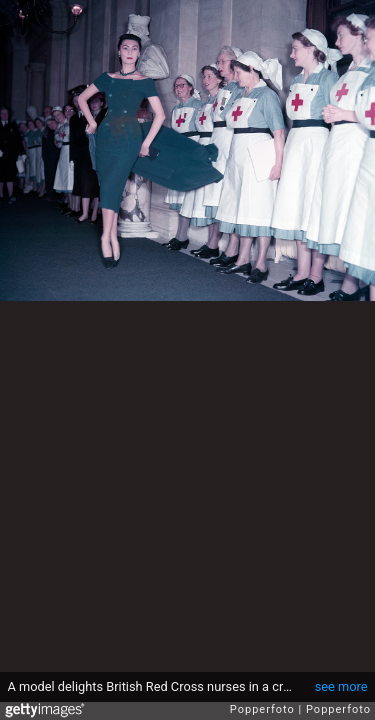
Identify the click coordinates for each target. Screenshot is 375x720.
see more (341, 686)
